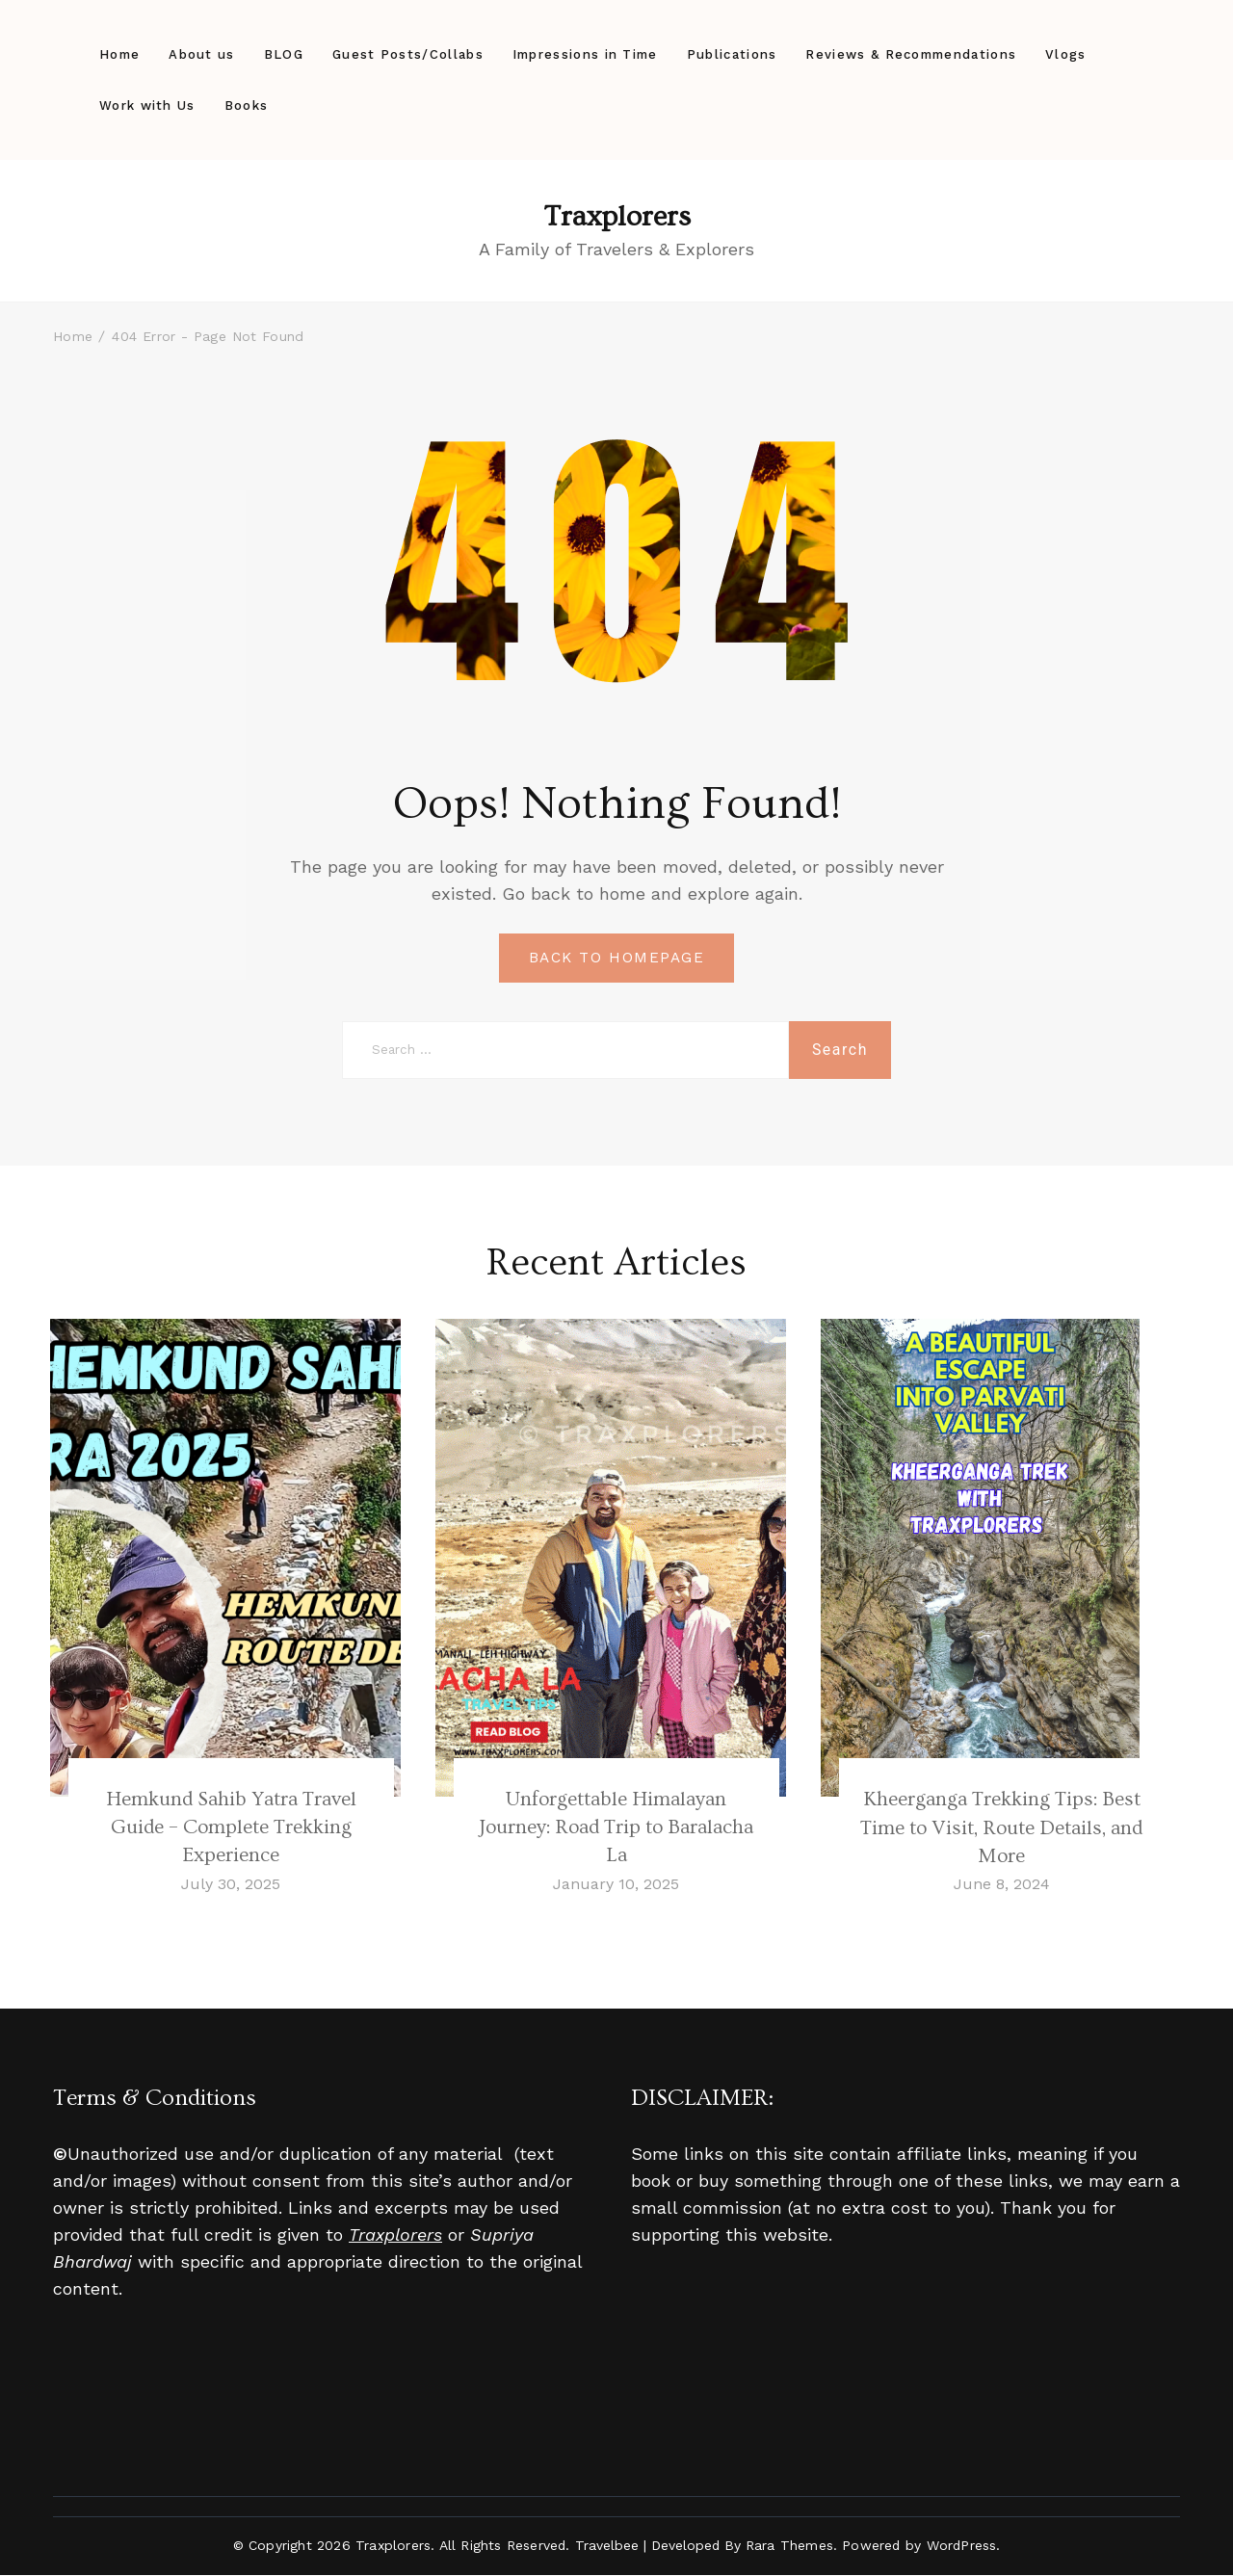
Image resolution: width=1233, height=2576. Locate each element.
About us (201, 54)
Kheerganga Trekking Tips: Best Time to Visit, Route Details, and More (1001, 1827)
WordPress (962, 2546)
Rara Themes (789, 2546)
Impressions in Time (585, 54)
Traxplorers (617, 216)
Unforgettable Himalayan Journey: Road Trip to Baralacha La (616, 1827)
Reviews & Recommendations (910, 54)
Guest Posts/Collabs (408, 54)
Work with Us (147, 105)
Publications (732, 54)
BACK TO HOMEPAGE (616, 957)
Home (119, 54)
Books (246, 105)
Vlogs (1066, 54)
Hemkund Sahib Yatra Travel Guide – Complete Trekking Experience (231, 1827)
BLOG (283, 54)
